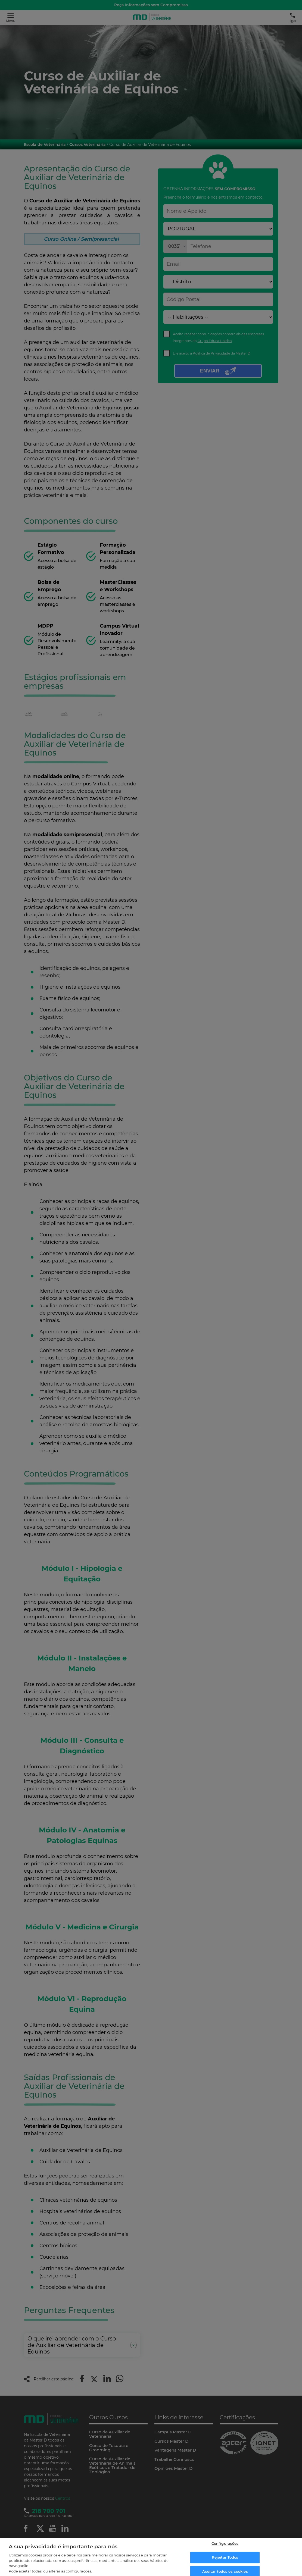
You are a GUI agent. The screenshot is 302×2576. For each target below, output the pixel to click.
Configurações (225, 2546)
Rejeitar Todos (225, 2560)
